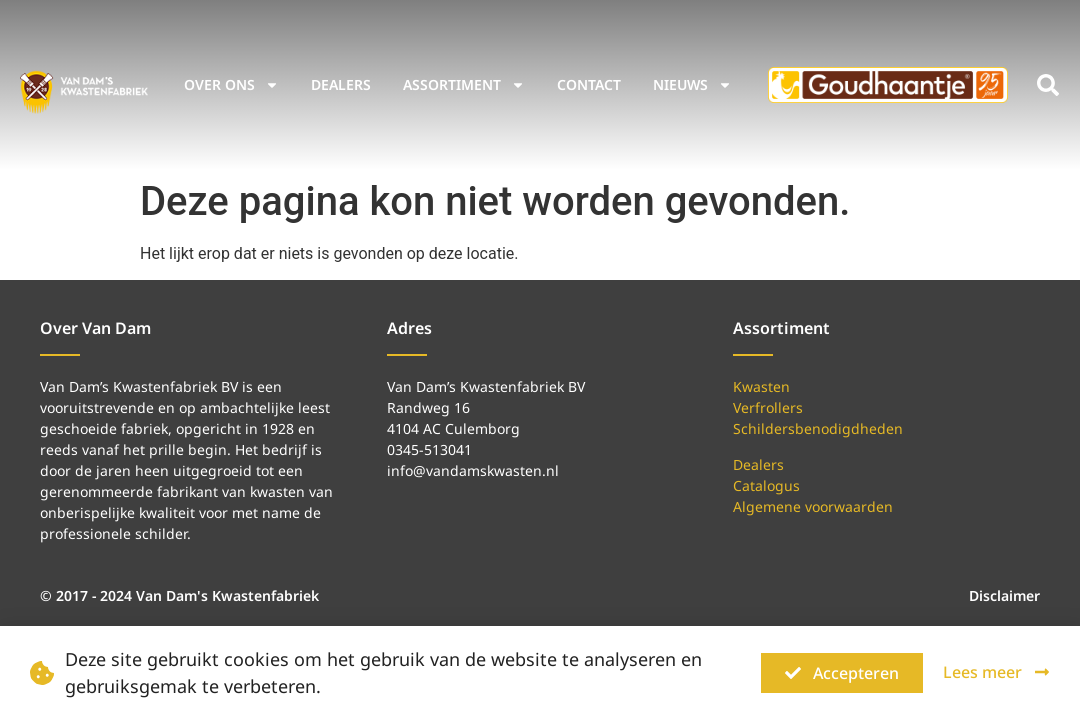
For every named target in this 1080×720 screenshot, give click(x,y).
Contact (589, 84)
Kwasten (761, 386)
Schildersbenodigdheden (818, 428)
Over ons (231, 85)
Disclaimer (1004, 595)
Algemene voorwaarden (813, 506)
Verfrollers (768, 407)
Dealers (341, 84)
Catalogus (766, 485)
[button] (1048, 85)
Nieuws (692, 85)
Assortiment (464, 85)
